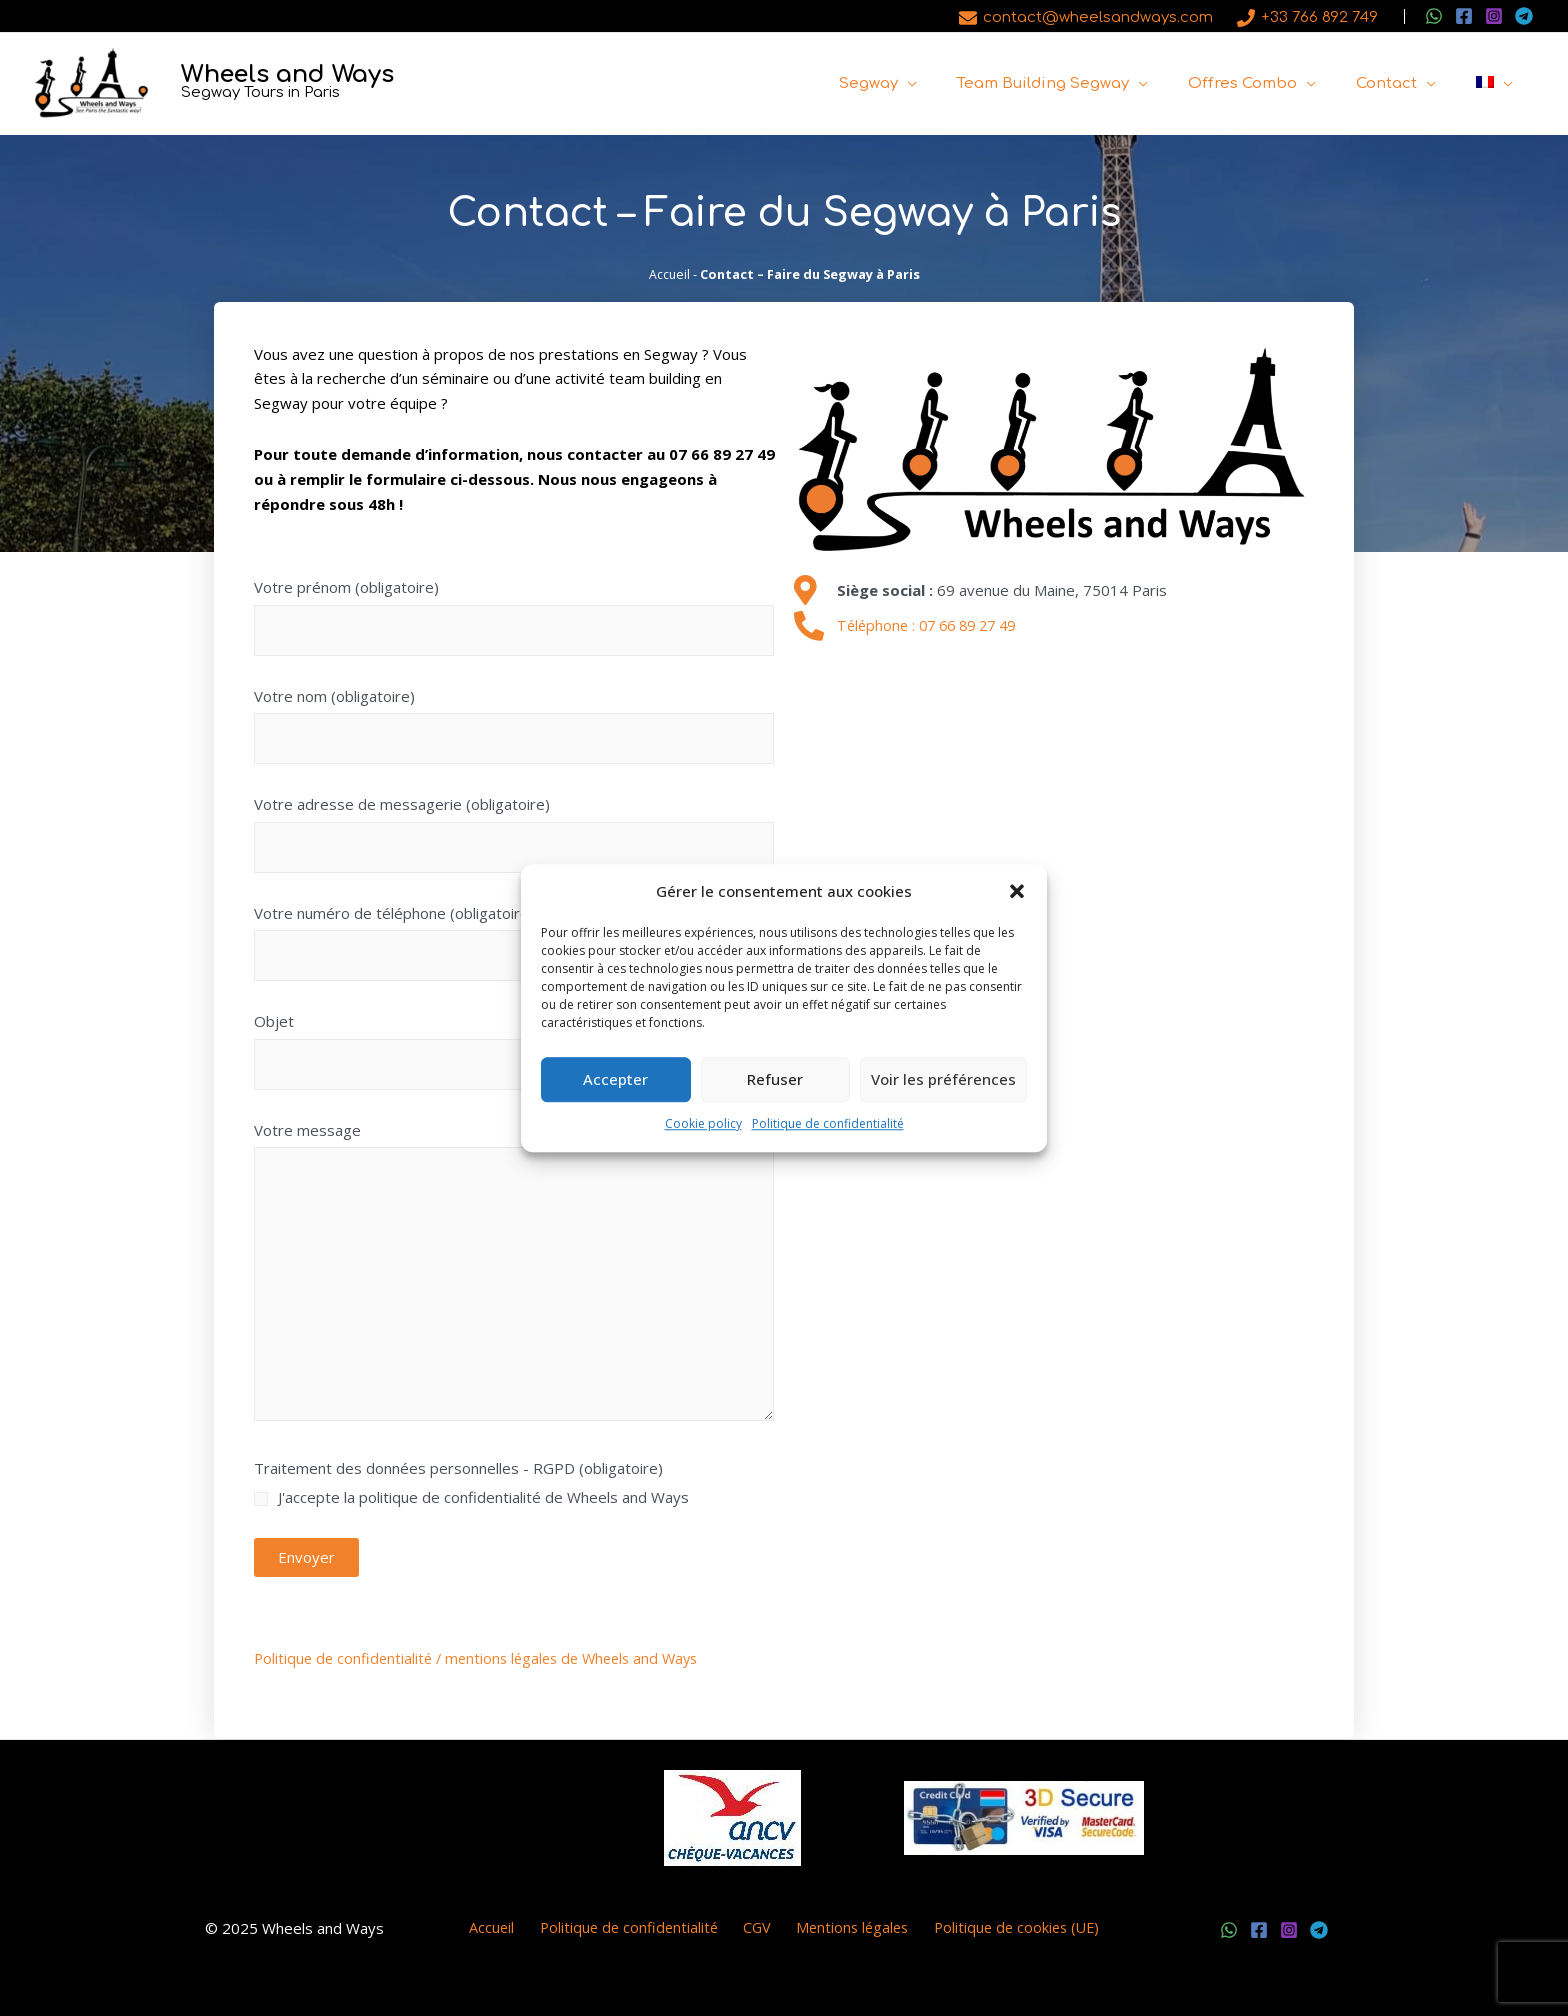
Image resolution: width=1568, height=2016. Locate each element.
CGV (754, 1928)
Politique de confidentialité (828, 1123)
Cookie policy (703, 1123)
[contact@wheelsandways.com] (1086, 18)
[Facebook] (1464, 16)
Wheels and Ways (287, 74)
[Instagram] (1494, 16)
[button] (1017, 892)
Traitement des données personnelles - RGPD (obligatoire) (514, 1488)
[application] (952, 84)
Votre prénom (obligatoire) (514, 621)
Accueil (669, 274)
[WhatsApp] (1434, 16)
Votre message (514, 1278)
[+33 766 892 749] (1307, 18)
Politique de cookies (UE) (1002, 1928)
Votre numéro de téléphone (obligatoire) (514, 946)
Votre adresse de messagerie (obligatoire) (514, 838)
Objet (514, 1055)
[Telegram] (1524, 16)
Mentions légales (842, 1928)
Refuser (775, 1080)
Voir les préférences (943, 1080)
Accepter (615, 1080)
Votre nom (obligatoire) (514, 729)
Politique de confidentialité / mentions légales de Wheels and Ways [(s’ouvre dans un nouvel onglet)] (485, 1658)
